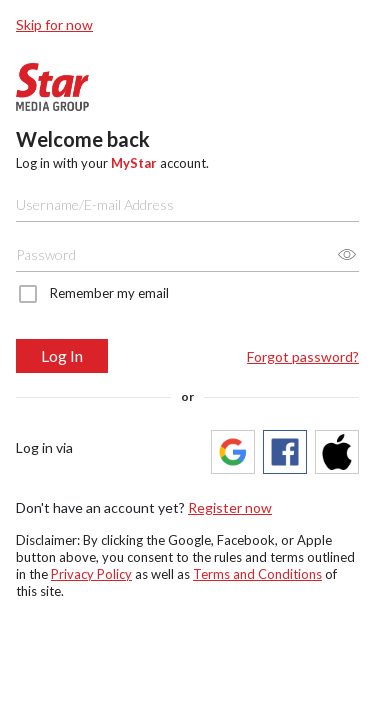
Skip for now (54, 24)
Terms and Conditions (257, 574)
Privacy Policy (91, 574)
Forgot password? (303, 356)
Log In (62, 355)
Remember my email (109, 293)
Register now (230, 507)
